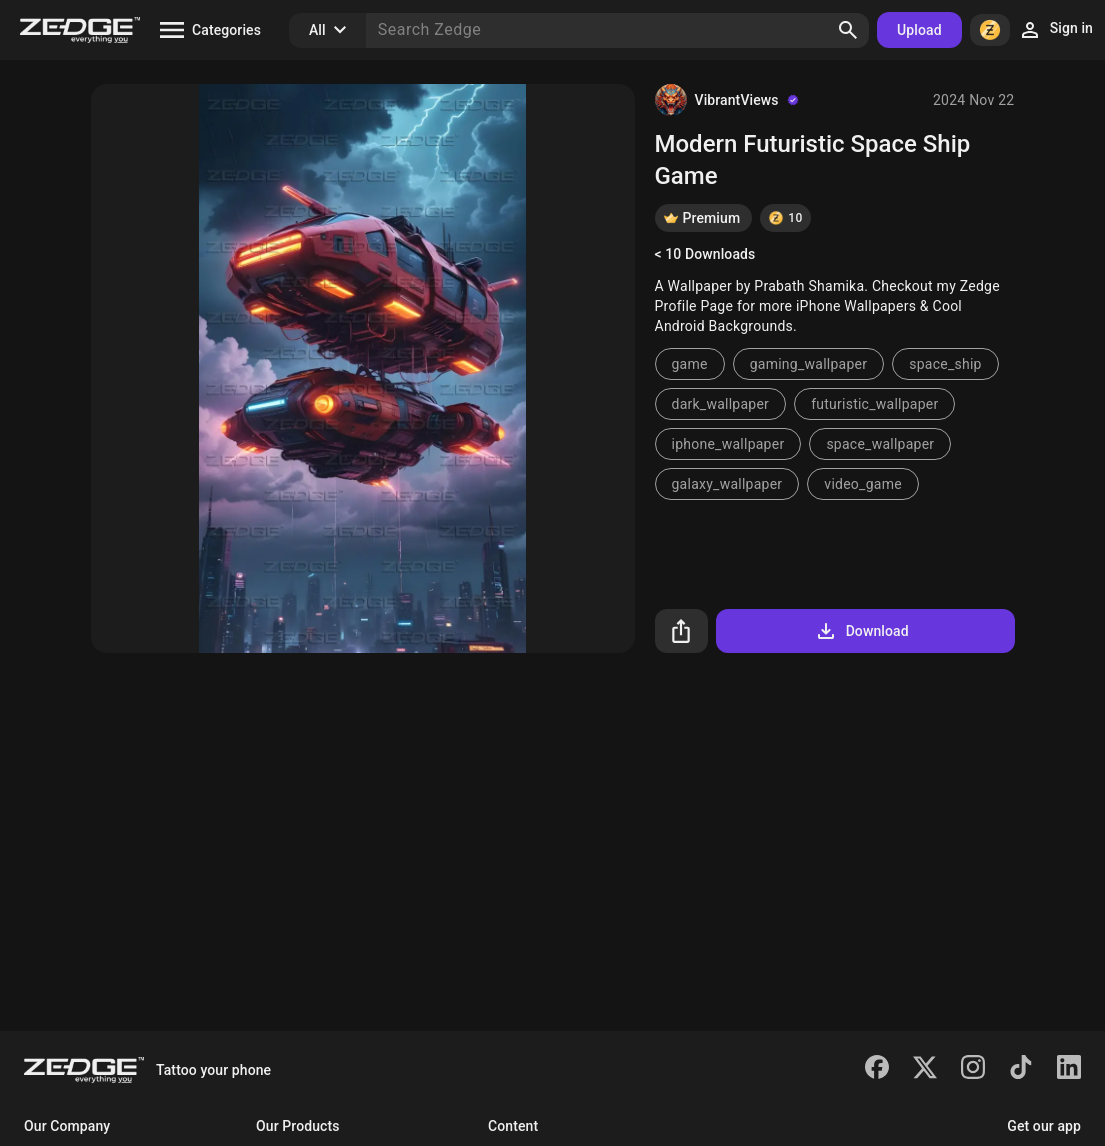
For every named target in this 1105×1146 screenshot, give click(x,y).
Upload (919, 30)
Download (861, 631)
